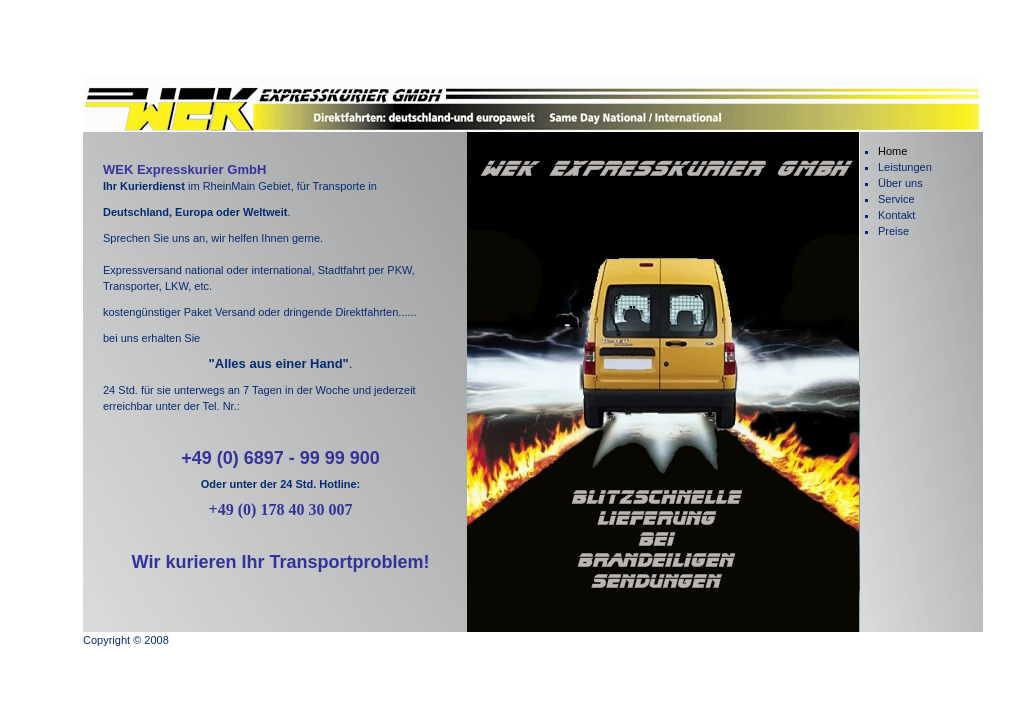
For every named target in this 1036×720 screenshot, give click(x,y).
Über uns (900, 183)
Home (892, 151)
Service (896, 199)
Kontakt (896, 215)
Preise (893, 231)
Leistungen (905, 167)
